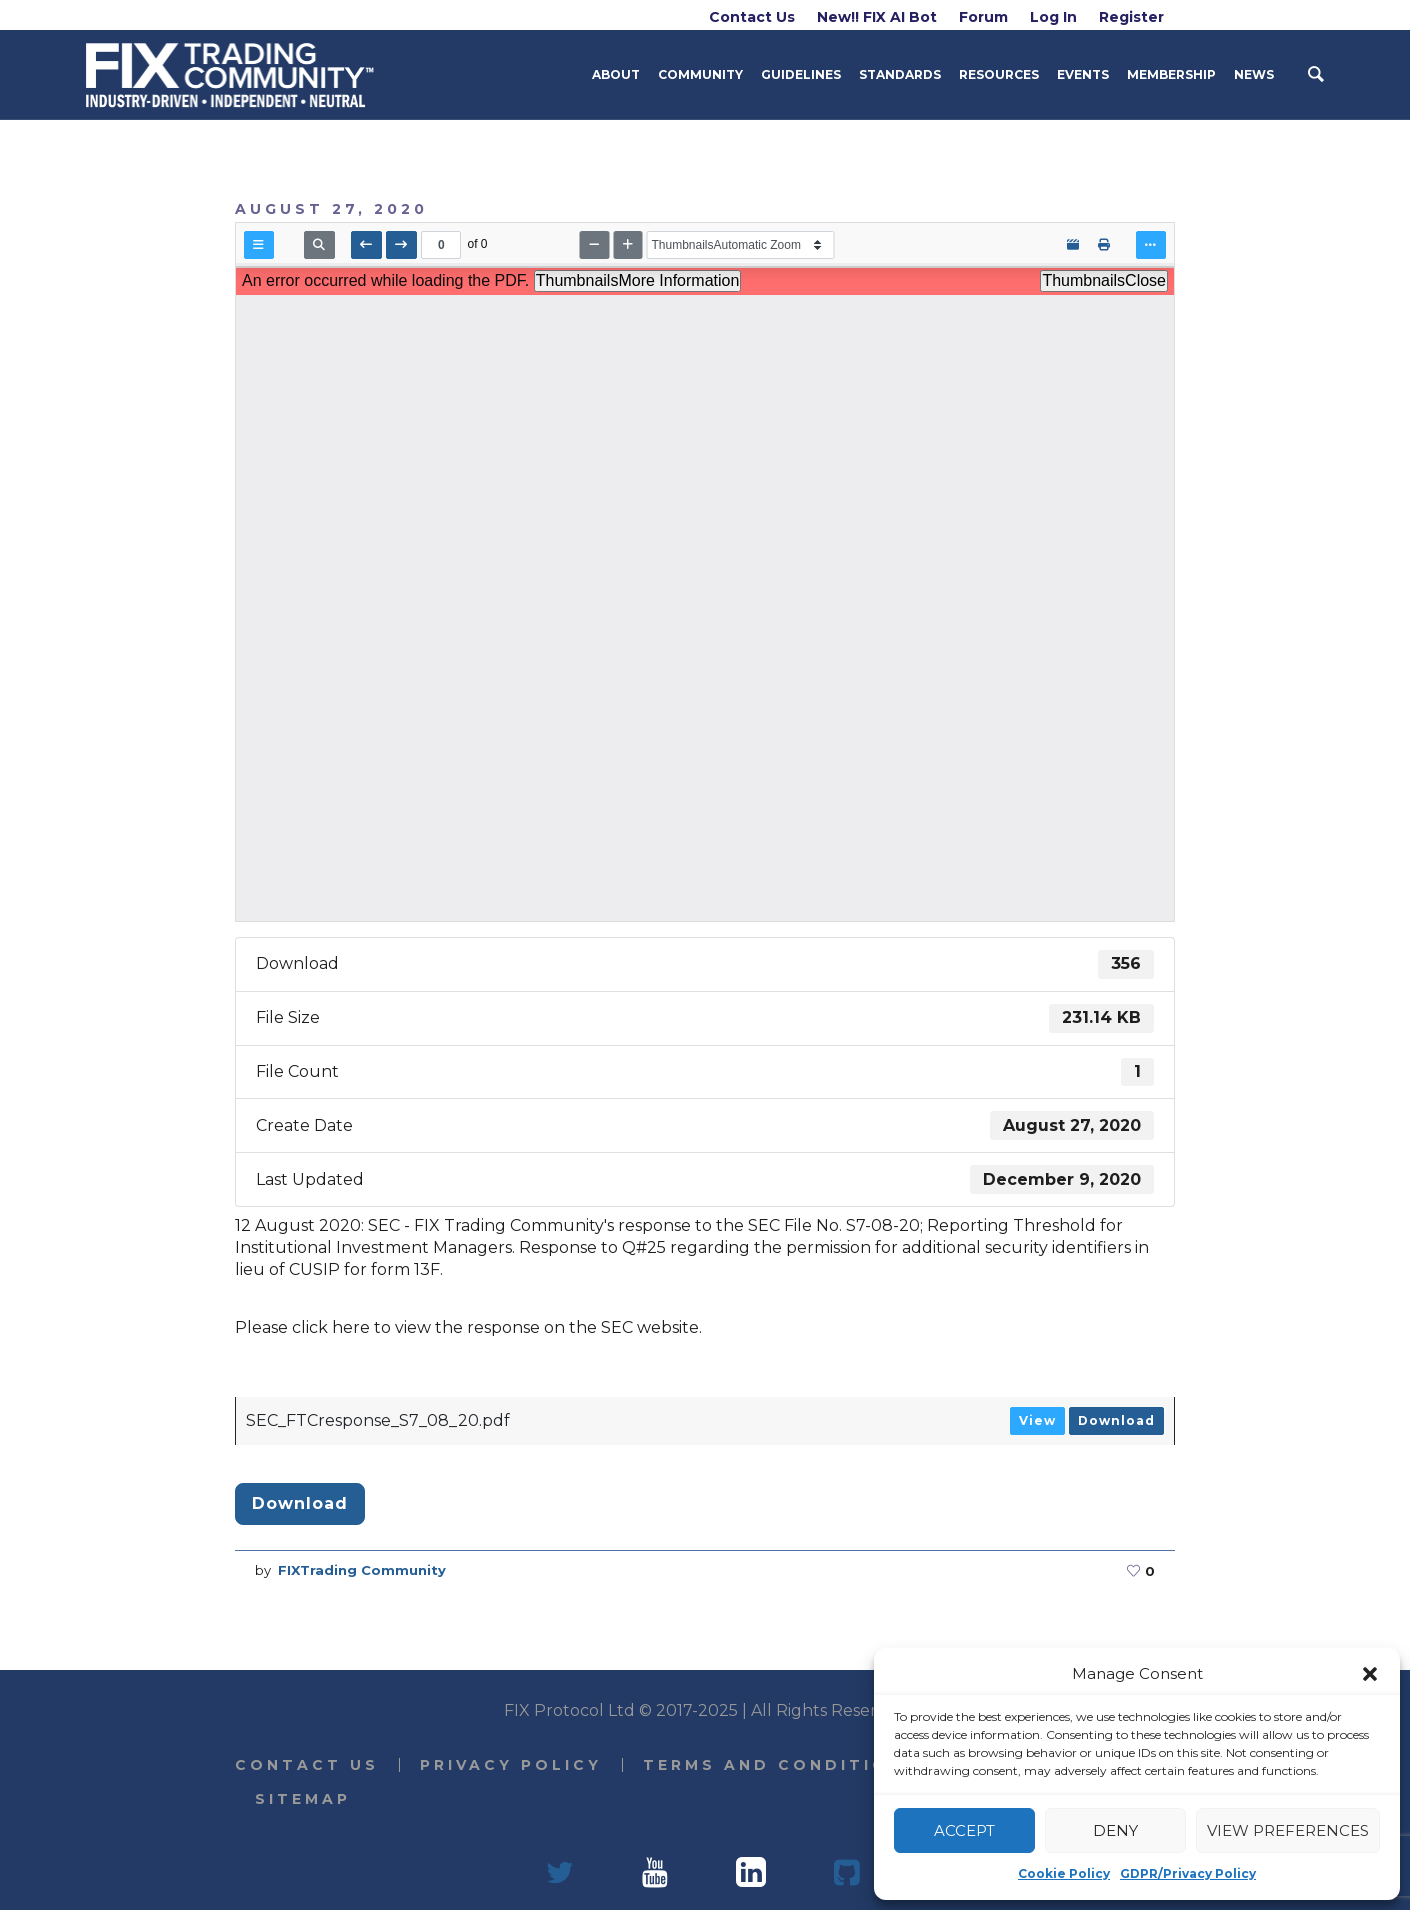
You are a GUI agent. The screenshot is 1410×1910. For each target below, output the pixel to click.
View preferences (1288, 1830)
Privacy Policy (511, 1765)
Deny (1115, 1830)
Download (1116, 1420)
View (1037, 1420)
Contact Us (307, 1765)
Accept (964, 1830)
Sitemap (303, 1799)
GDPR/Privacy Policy (1188, 1873)
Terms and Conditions (780, 1765)
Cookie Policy (1064, 1873)
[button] (1370, 1674)
